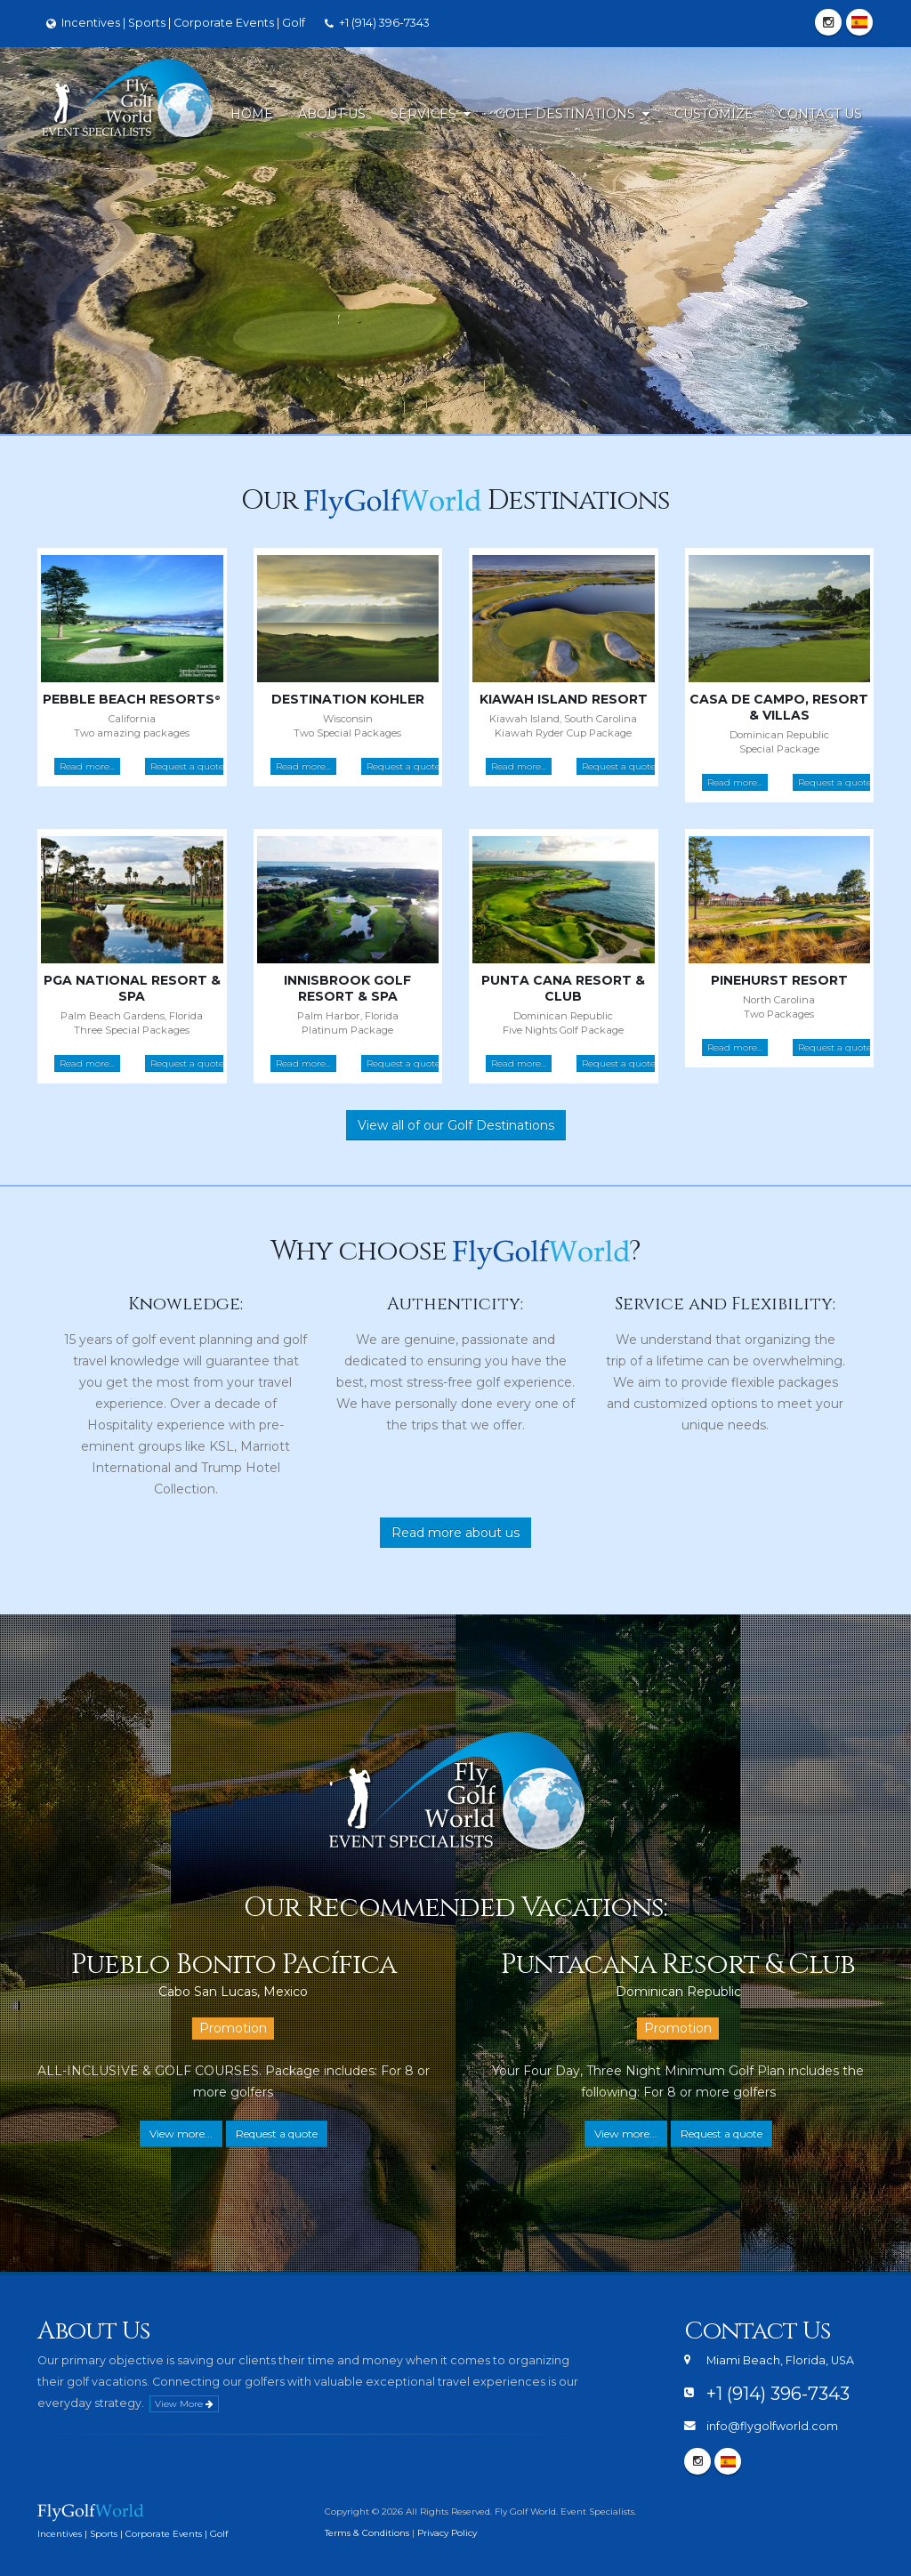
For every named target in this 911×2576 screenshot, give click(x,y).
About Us (332, 114)
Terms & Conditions (367, 2533)
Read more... (87, 766)
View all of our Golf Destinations (456, 1125)
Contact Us (820, 114)
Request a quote (187, 766)
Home (251, 114)
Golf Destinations (572, 114)
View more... (181, 2133)
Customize (714, 114)
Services (431, 114)
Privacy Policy (447, 2533)
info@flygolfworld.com (772, 2426)
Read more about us (455, 1533)
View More (184, 2404)
